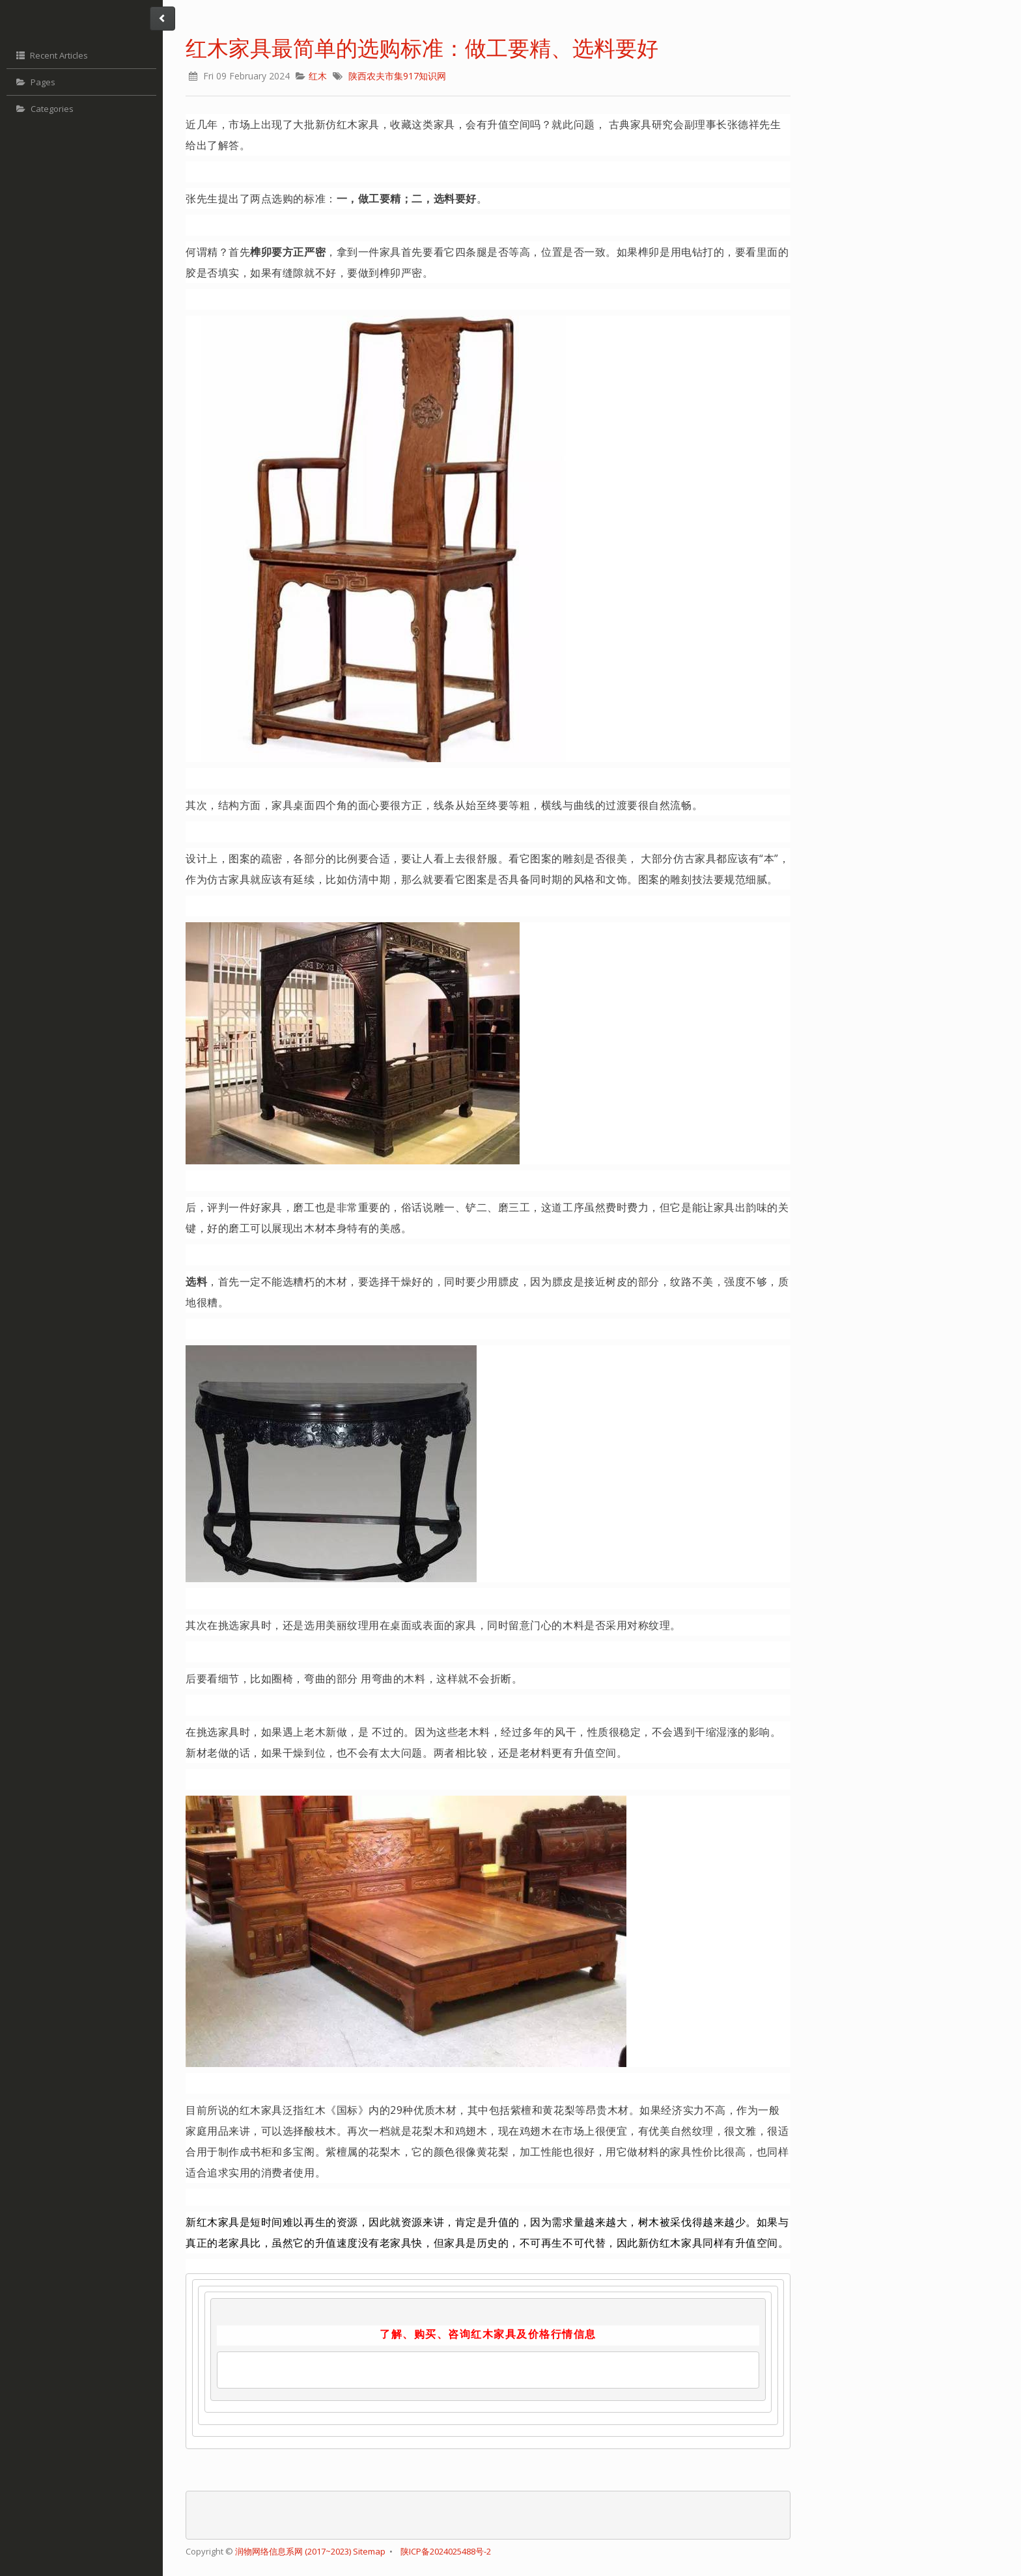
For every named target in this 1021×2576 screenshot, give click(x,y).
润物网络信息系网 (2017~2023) (294, 2551)
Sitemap (369, 2551)
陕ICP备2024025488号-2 (445, 2551)
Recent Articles (50, 55)
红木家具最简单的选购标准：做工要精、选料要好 (422, 47)
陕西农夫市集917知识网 (397, 76)
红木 (318, 76)
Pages (34, 82)
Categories (43, 109)
